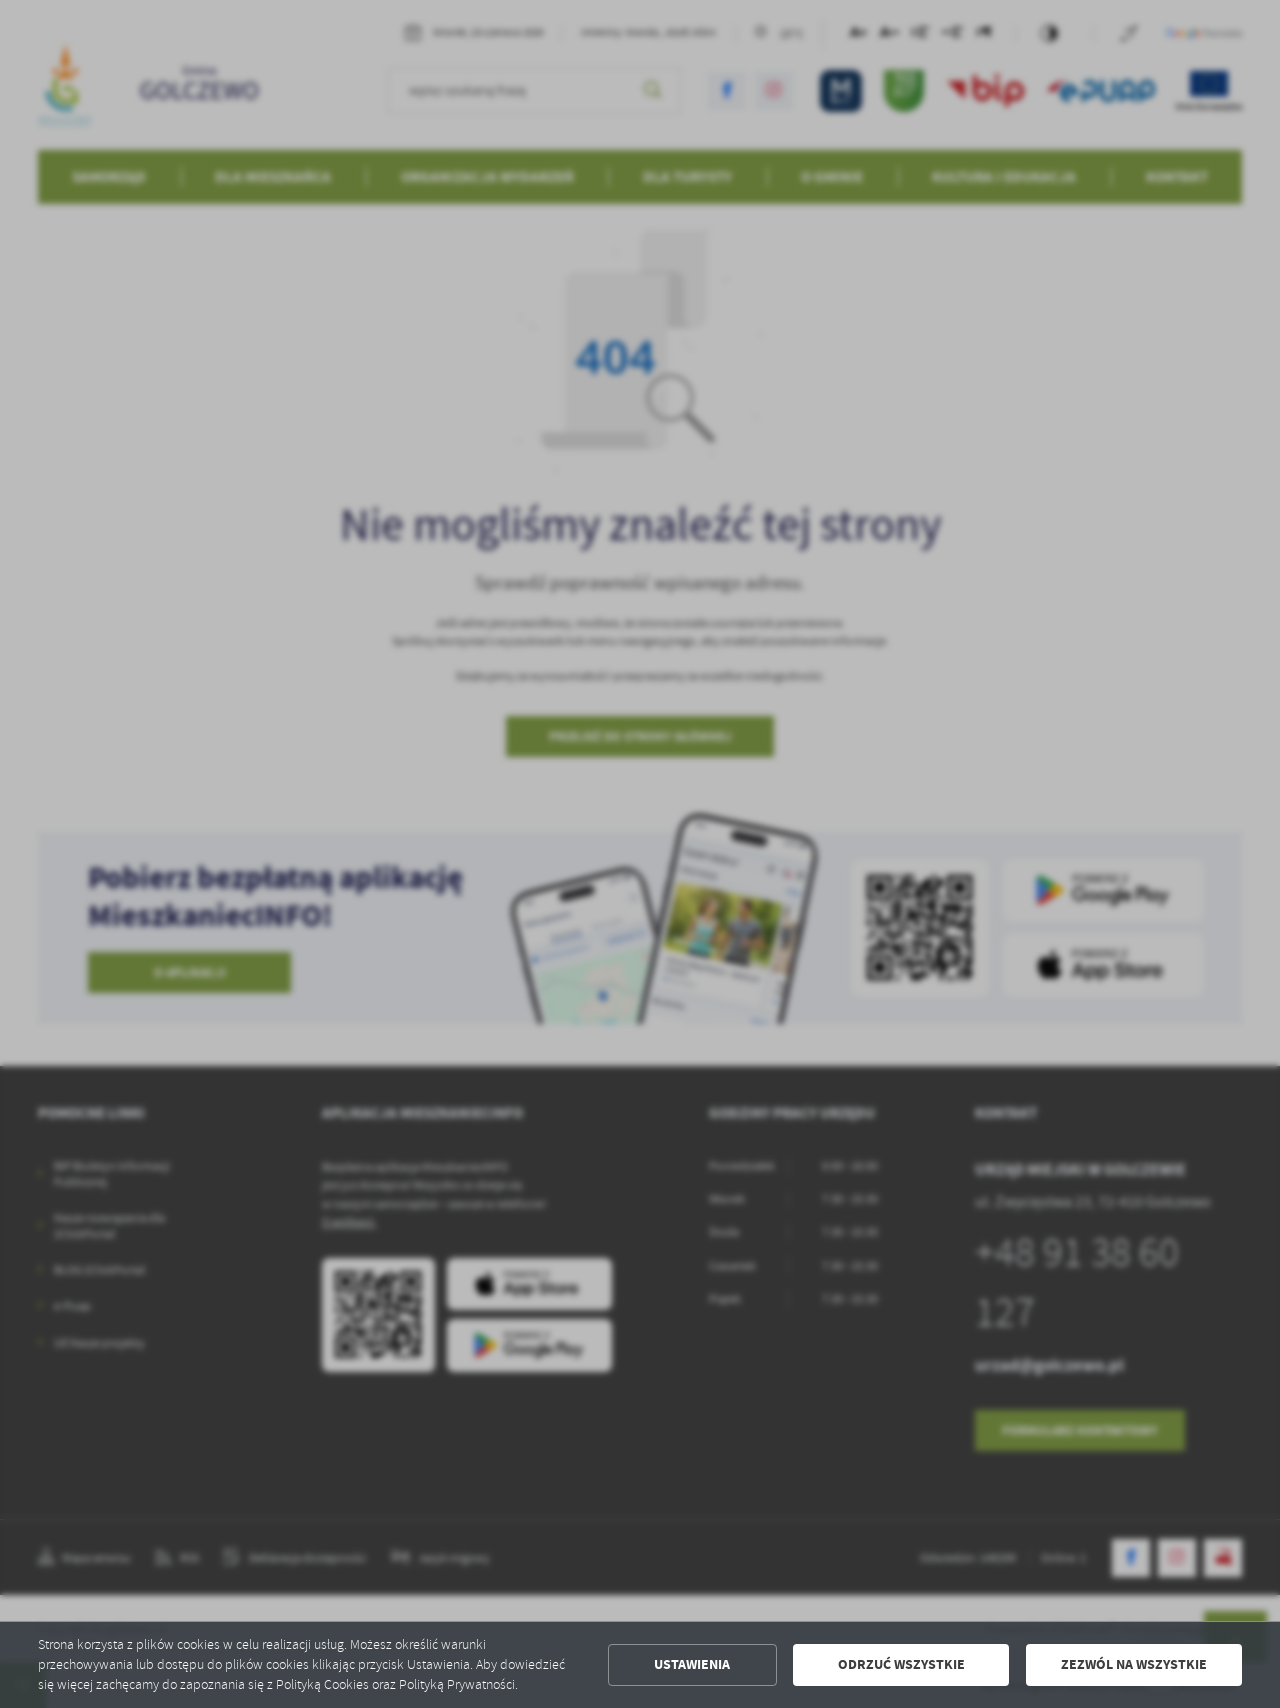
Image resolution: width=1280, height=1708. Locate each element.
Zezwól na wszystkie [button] (1134, 1664)
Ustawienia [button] (692, 1664)
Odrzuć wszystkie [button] (901, 1664)
